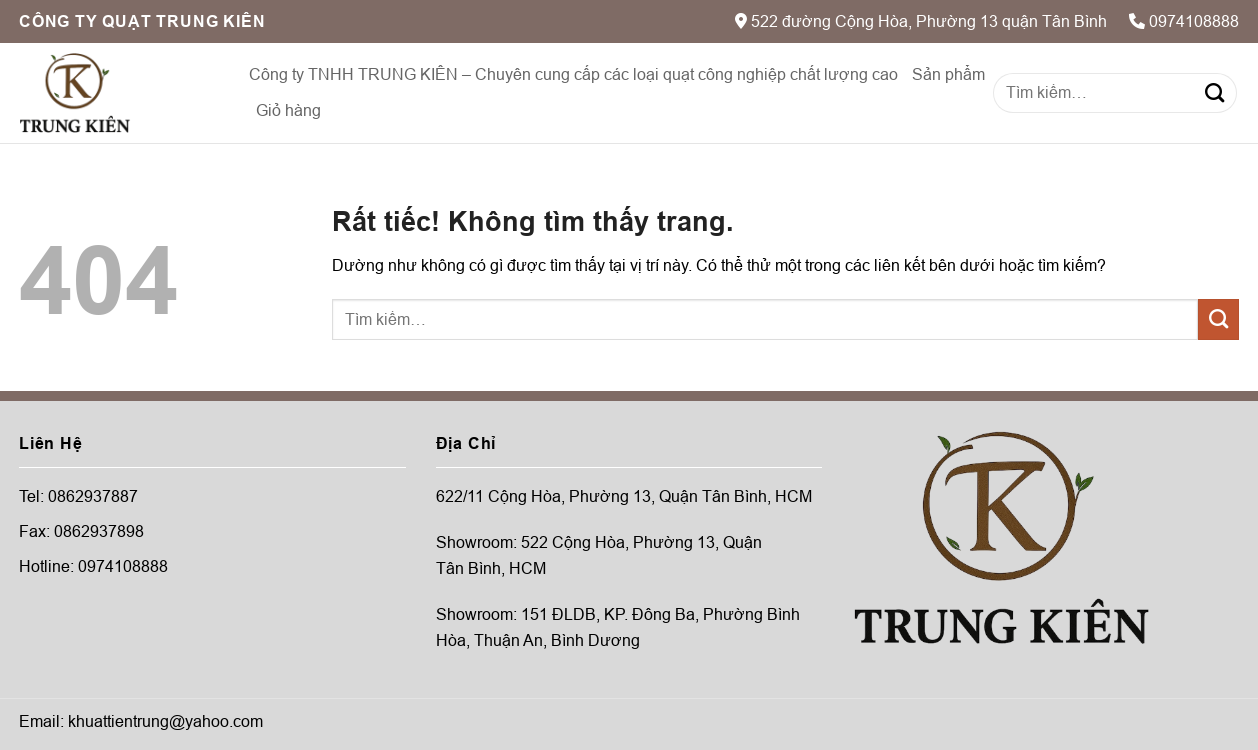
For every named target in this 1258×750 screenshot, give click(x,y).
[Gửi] (1214, 93)
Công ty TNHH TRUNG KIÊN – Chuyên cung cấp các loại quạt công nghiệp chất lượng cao (573, 74)
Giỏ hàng (288, 110)
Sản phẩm (948, 74)
